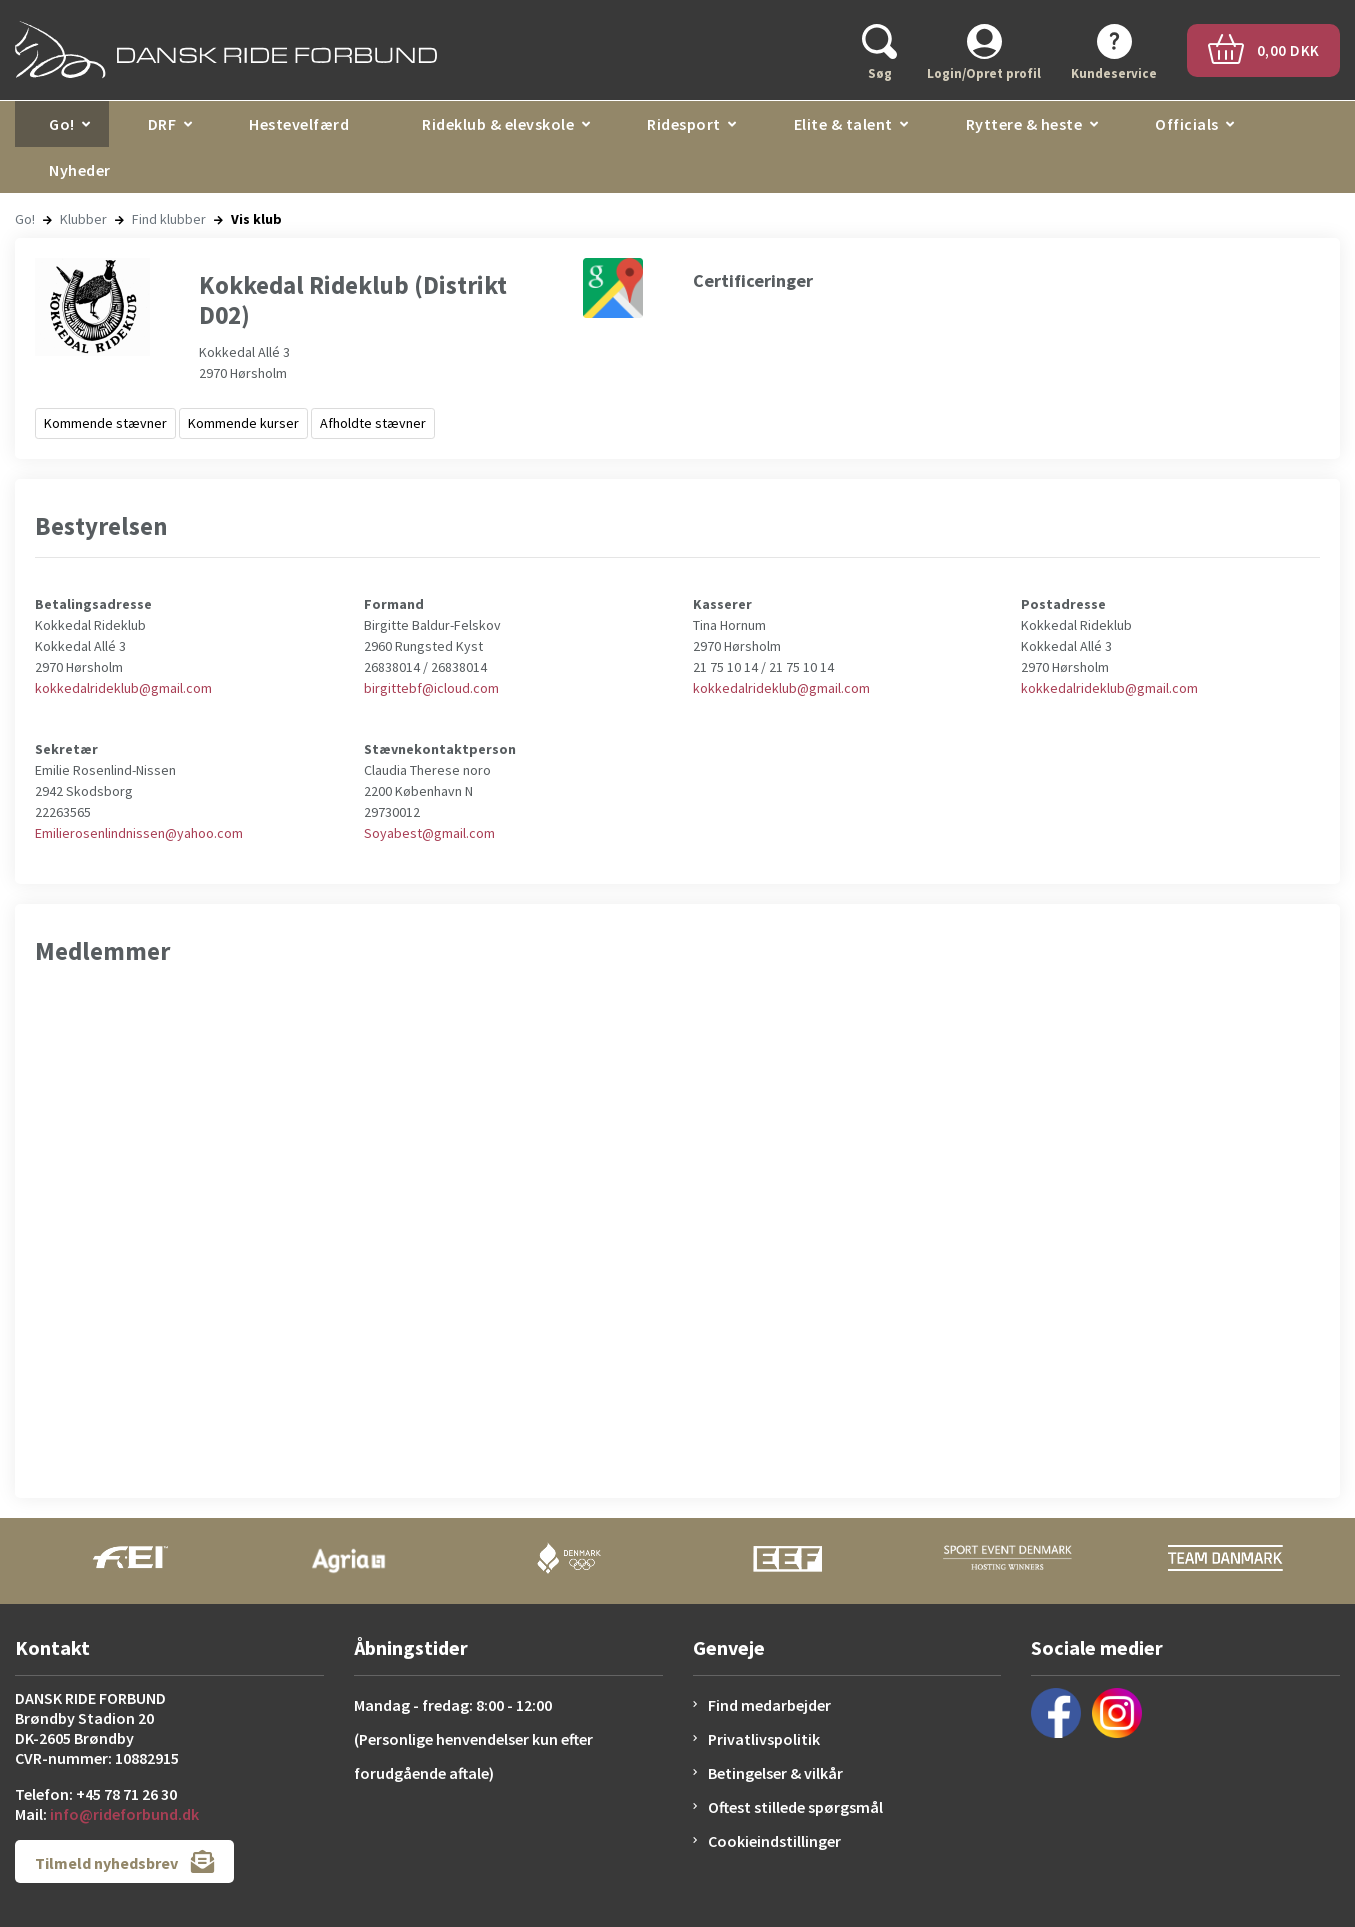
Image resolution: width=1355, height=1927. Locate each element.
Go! (62, 124)
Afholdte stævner (373, 423)
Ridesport (684, 124)
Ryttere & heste (1024, 124)
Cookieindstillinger (774, 1841)
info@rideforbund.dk (124, 1814)
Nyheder (80, 170)
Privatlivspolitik (764, 1739)
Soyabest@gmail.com (429, 833)
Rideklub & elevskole (498, 124)
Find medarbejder (769, 1705)
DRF (162, 124)
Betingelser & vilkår (775, 1773)
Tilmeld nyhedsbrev (124, 1861)
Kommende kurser (243, 423)
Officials (1187, 124)
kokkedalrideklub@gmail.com (123, 688)
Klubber (83, 219)
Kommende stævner (105, 423)
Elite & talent (843, 124)
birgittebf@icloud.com (431, 688)
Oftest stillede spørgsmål (795, 1807)
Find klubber (169, 219)
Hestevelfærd (299, 124)
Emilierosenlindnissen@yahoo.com (139, 833)
